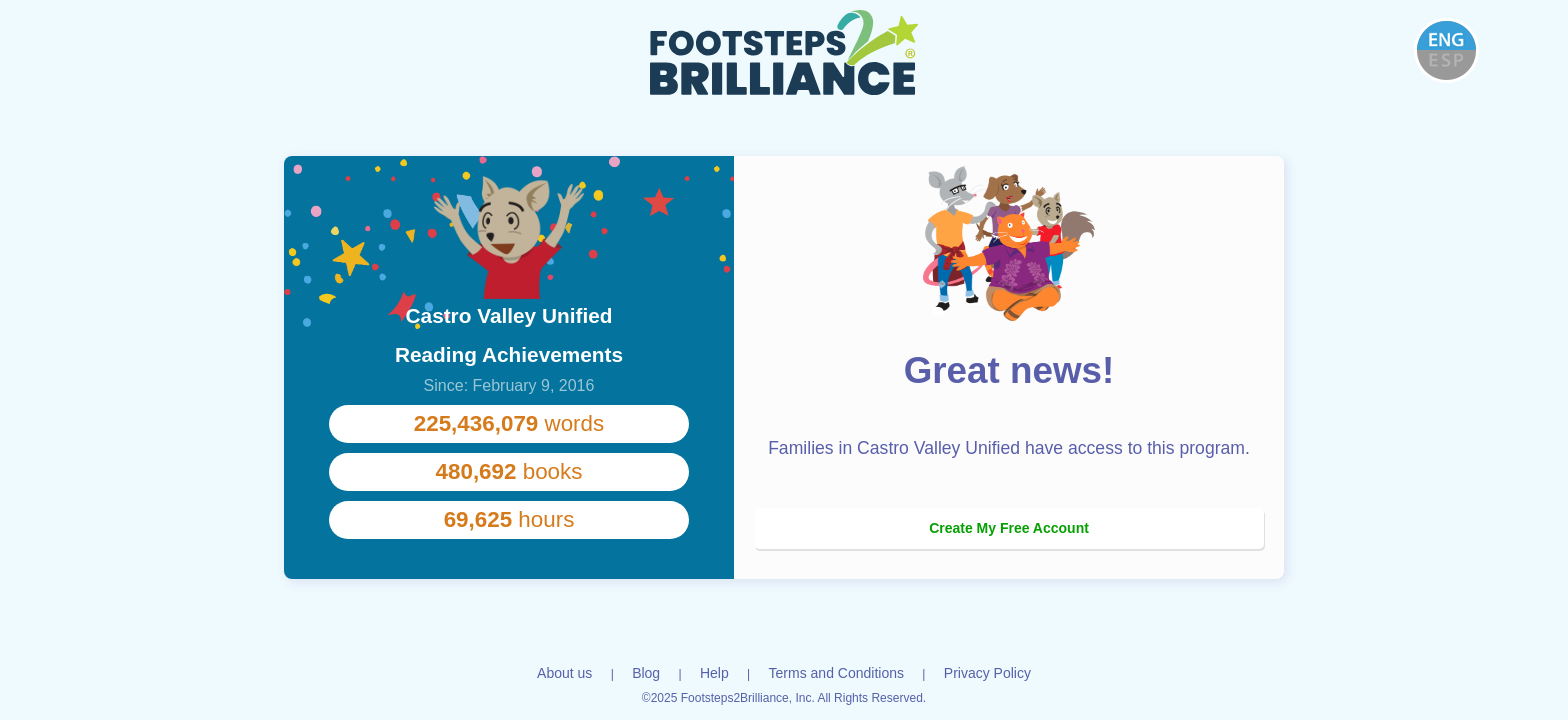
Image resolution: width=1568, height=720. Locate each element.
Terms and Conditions (836, 673)
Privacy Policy (987, 673)
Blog (646, 673)
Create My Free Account (1009, 528)
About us (564, 673)
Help (714, 673)
